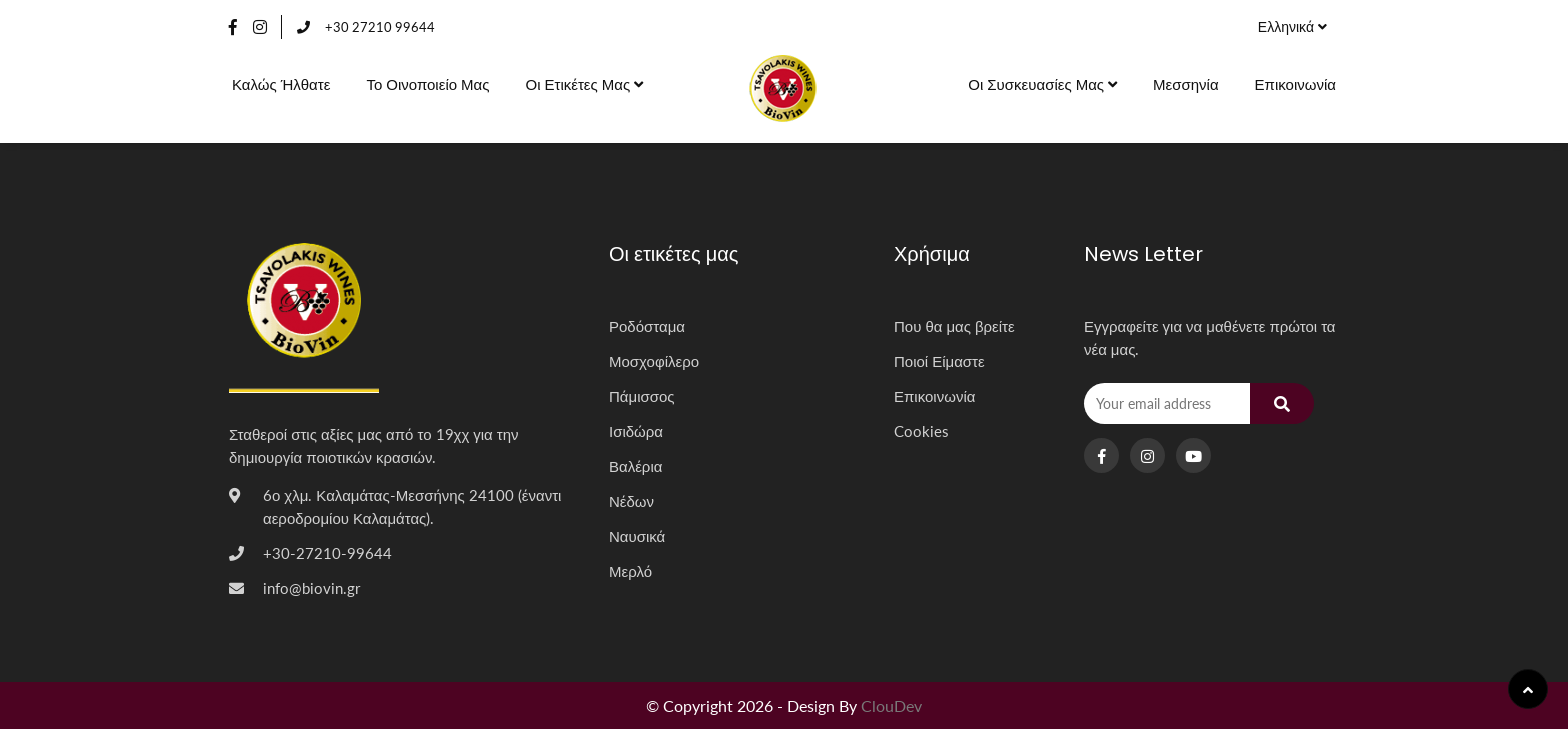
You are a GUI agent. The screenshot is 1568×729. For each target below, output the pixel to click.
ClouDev (891, 705)
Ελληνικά (1292, 26)
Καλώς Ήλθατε (281, 84)
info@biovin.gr (311, 588)
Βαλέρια (635, 466)
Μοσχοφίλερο (654, 361)
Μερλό (630, 571)
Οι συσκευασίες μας (1042, 84)
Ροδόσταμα (647, 326)
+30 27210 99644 (366, 27)
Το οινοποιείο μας (427, 84)
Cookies (921, 431)
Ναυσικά (637, 536)
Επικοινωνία (1295, 84)
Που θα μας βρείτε (954, 326)
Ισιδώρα (636, 431)
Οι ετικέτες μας (584, 84)
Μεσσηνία (1186, 84)
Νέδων (631, 501)
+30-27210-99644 (327, 553)
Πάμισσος (642, 396)
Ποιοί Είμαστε (939, 361)
